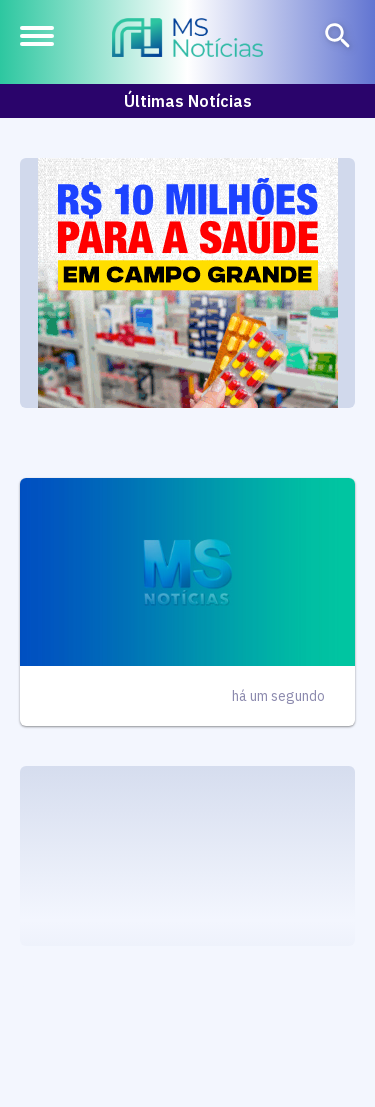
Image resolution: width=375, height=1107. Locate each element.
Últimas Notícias (188, 101)
